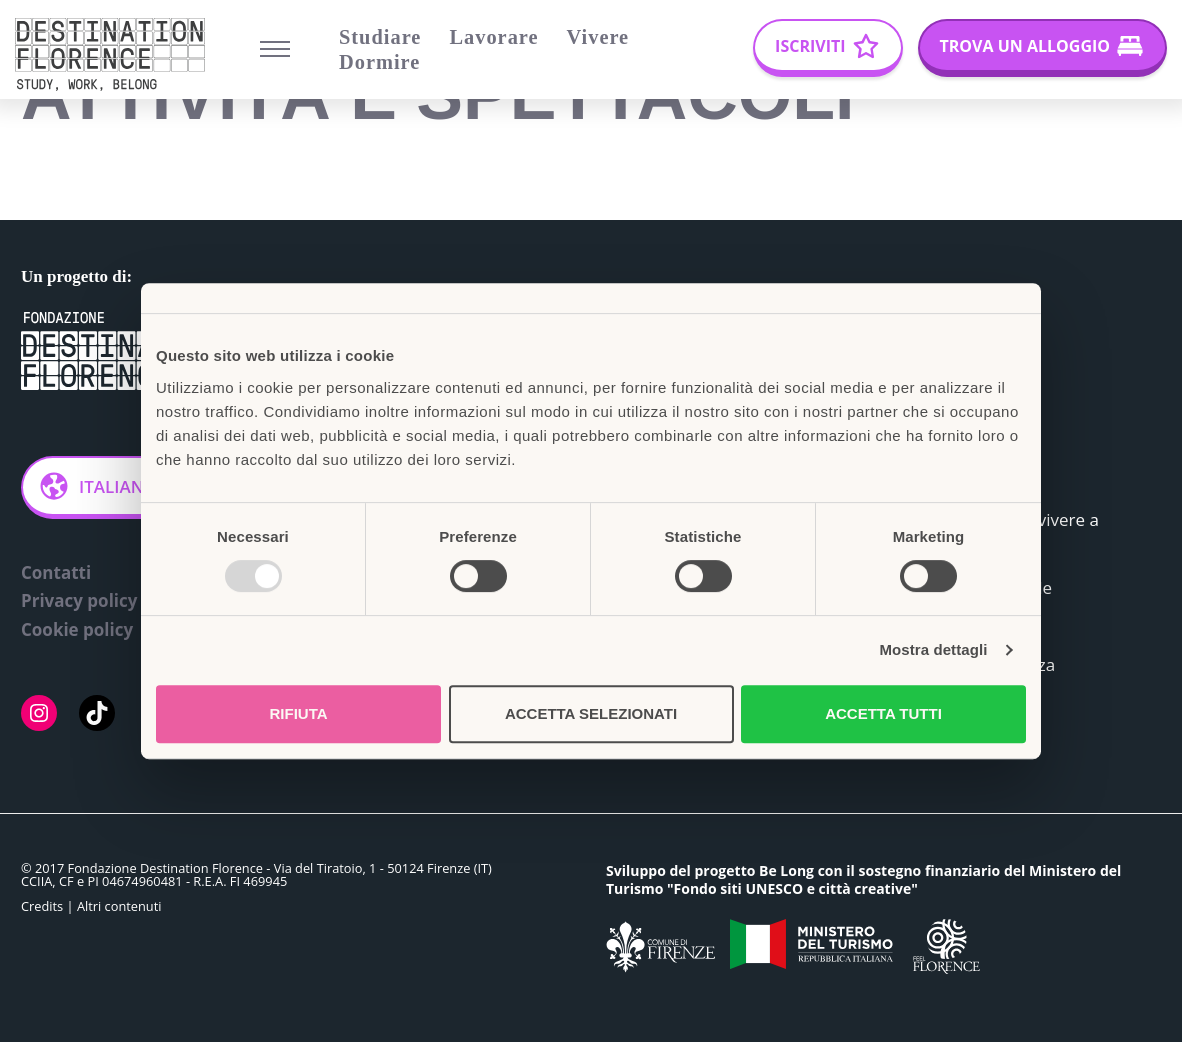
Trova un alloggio (1025, 46)
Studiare (380, 37)
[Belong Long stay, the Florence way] (115, 54)
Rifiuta (298, 713)
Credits (42, 907)
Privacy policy (79, 601)
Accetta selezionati (591, 713)
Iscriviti (810, 46)
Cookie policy (77, 630)
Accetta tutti (883, 713)
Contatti (56, 572)
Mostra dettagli (933, 649)
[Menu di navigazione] (275, 49)
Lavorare (493, 37)
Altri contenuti (119, 907)
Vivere (598, 37)
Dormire (379, 62)
